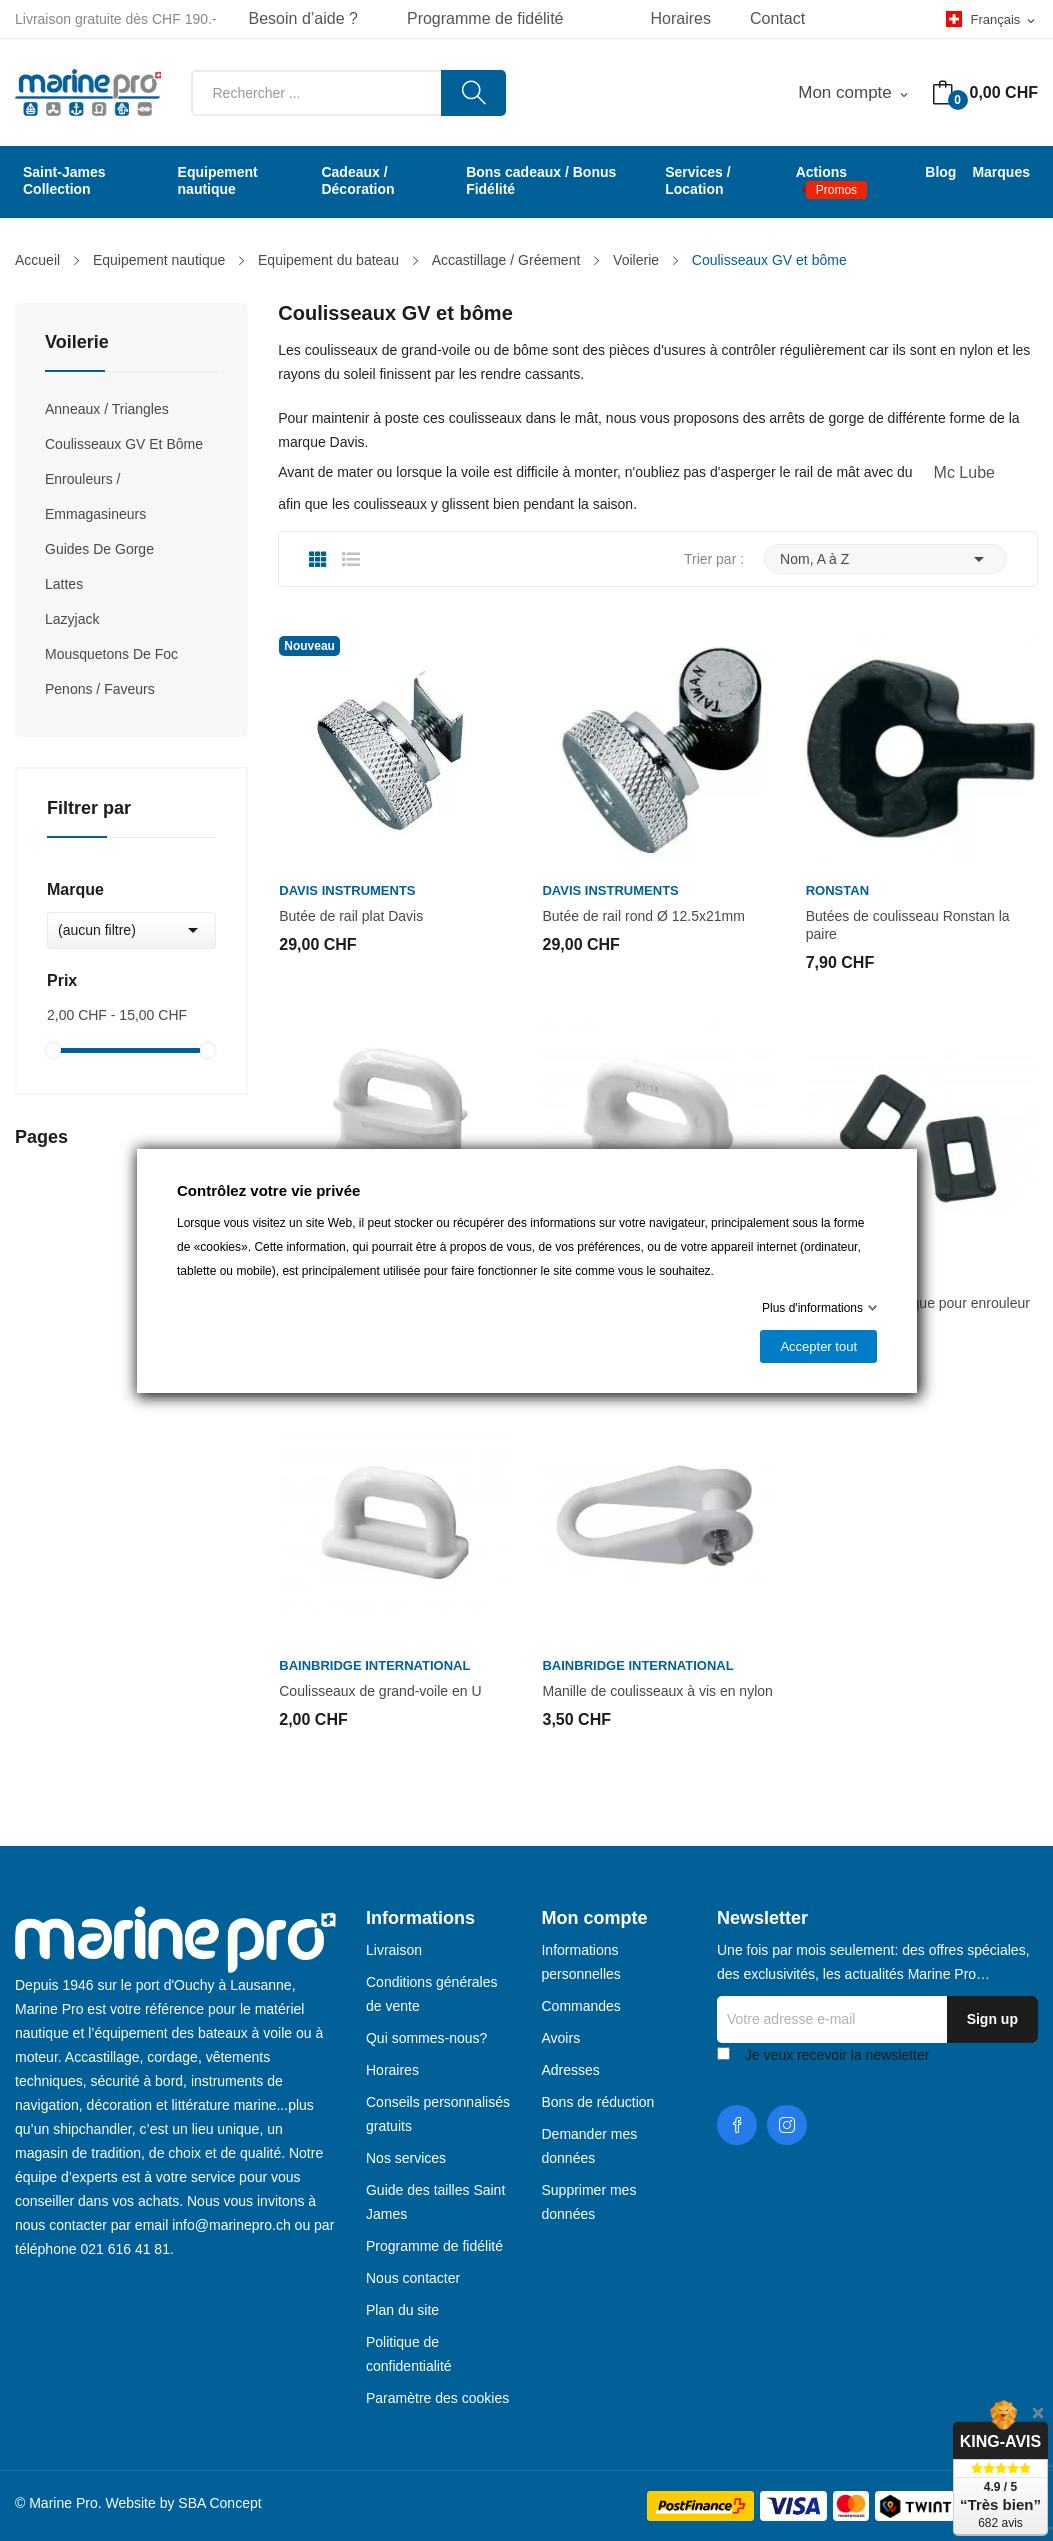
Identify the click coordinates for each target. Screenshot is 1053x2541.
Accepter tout (818, 1346)
